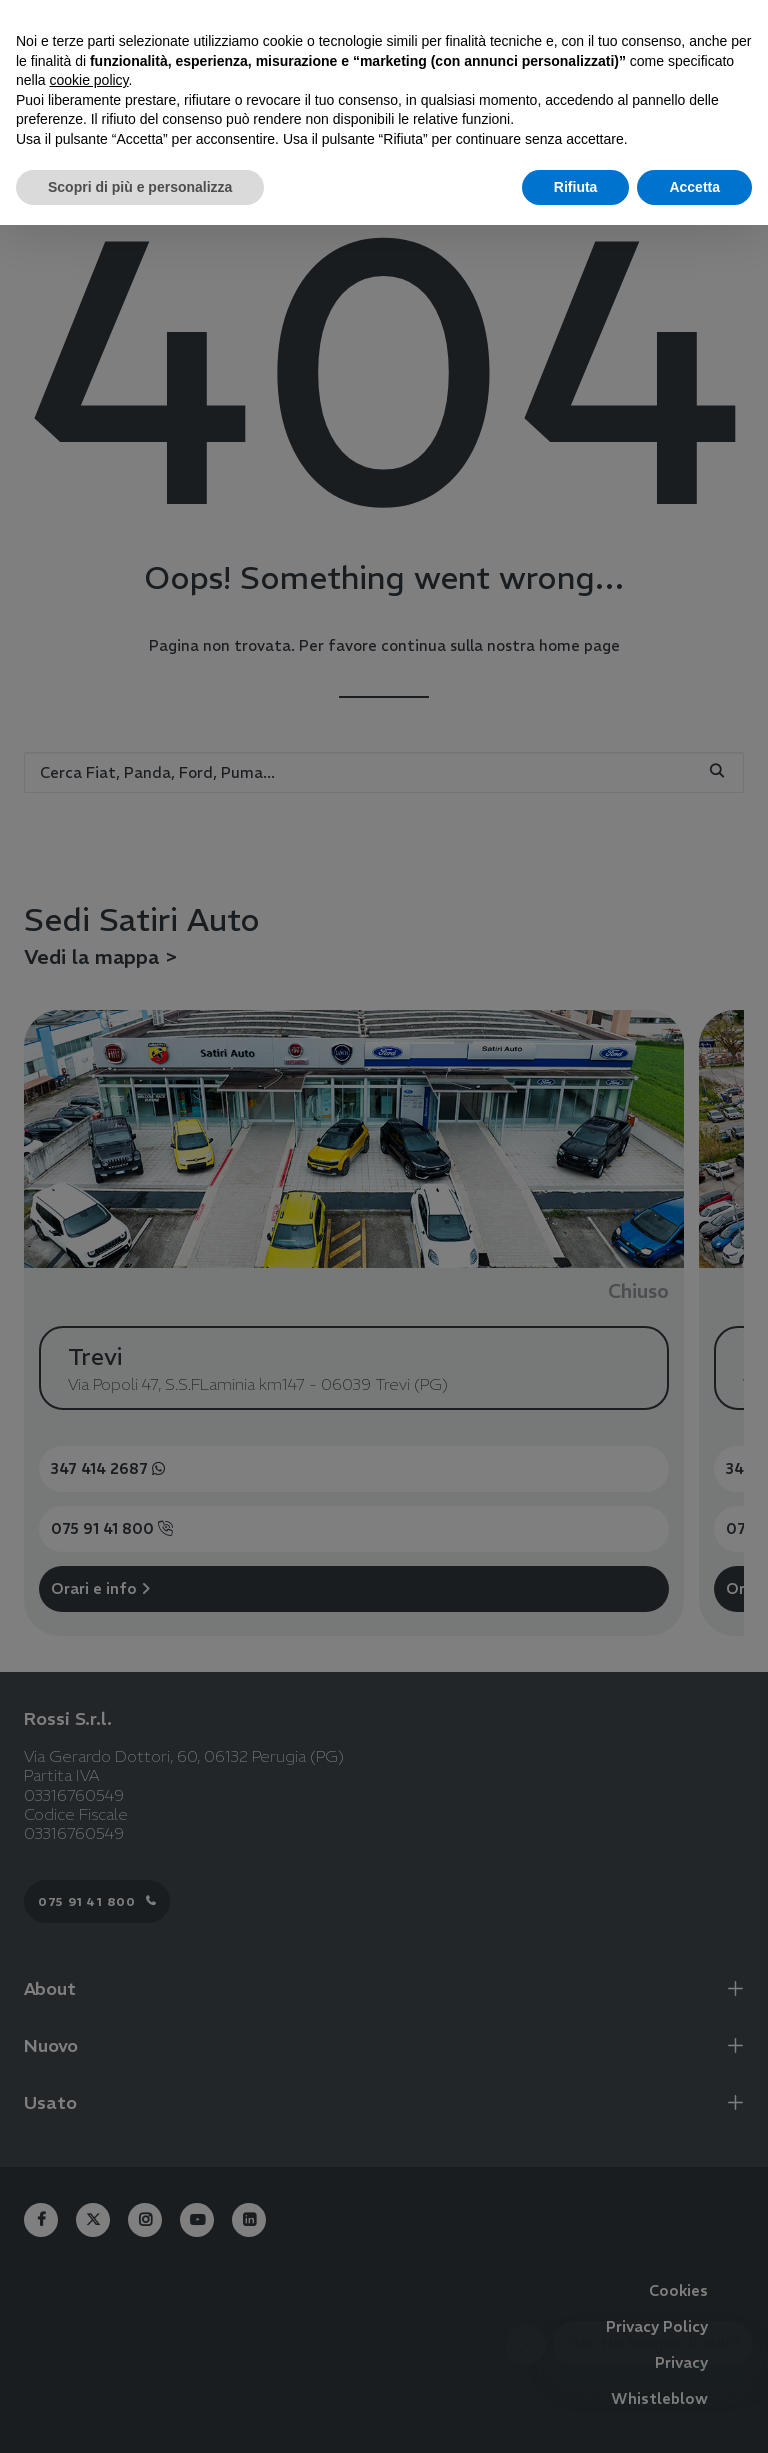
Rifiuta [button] (576, 187)
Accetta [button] (694, 187)
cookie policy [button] (88, 80)
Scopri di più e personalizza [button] (140, 187)
